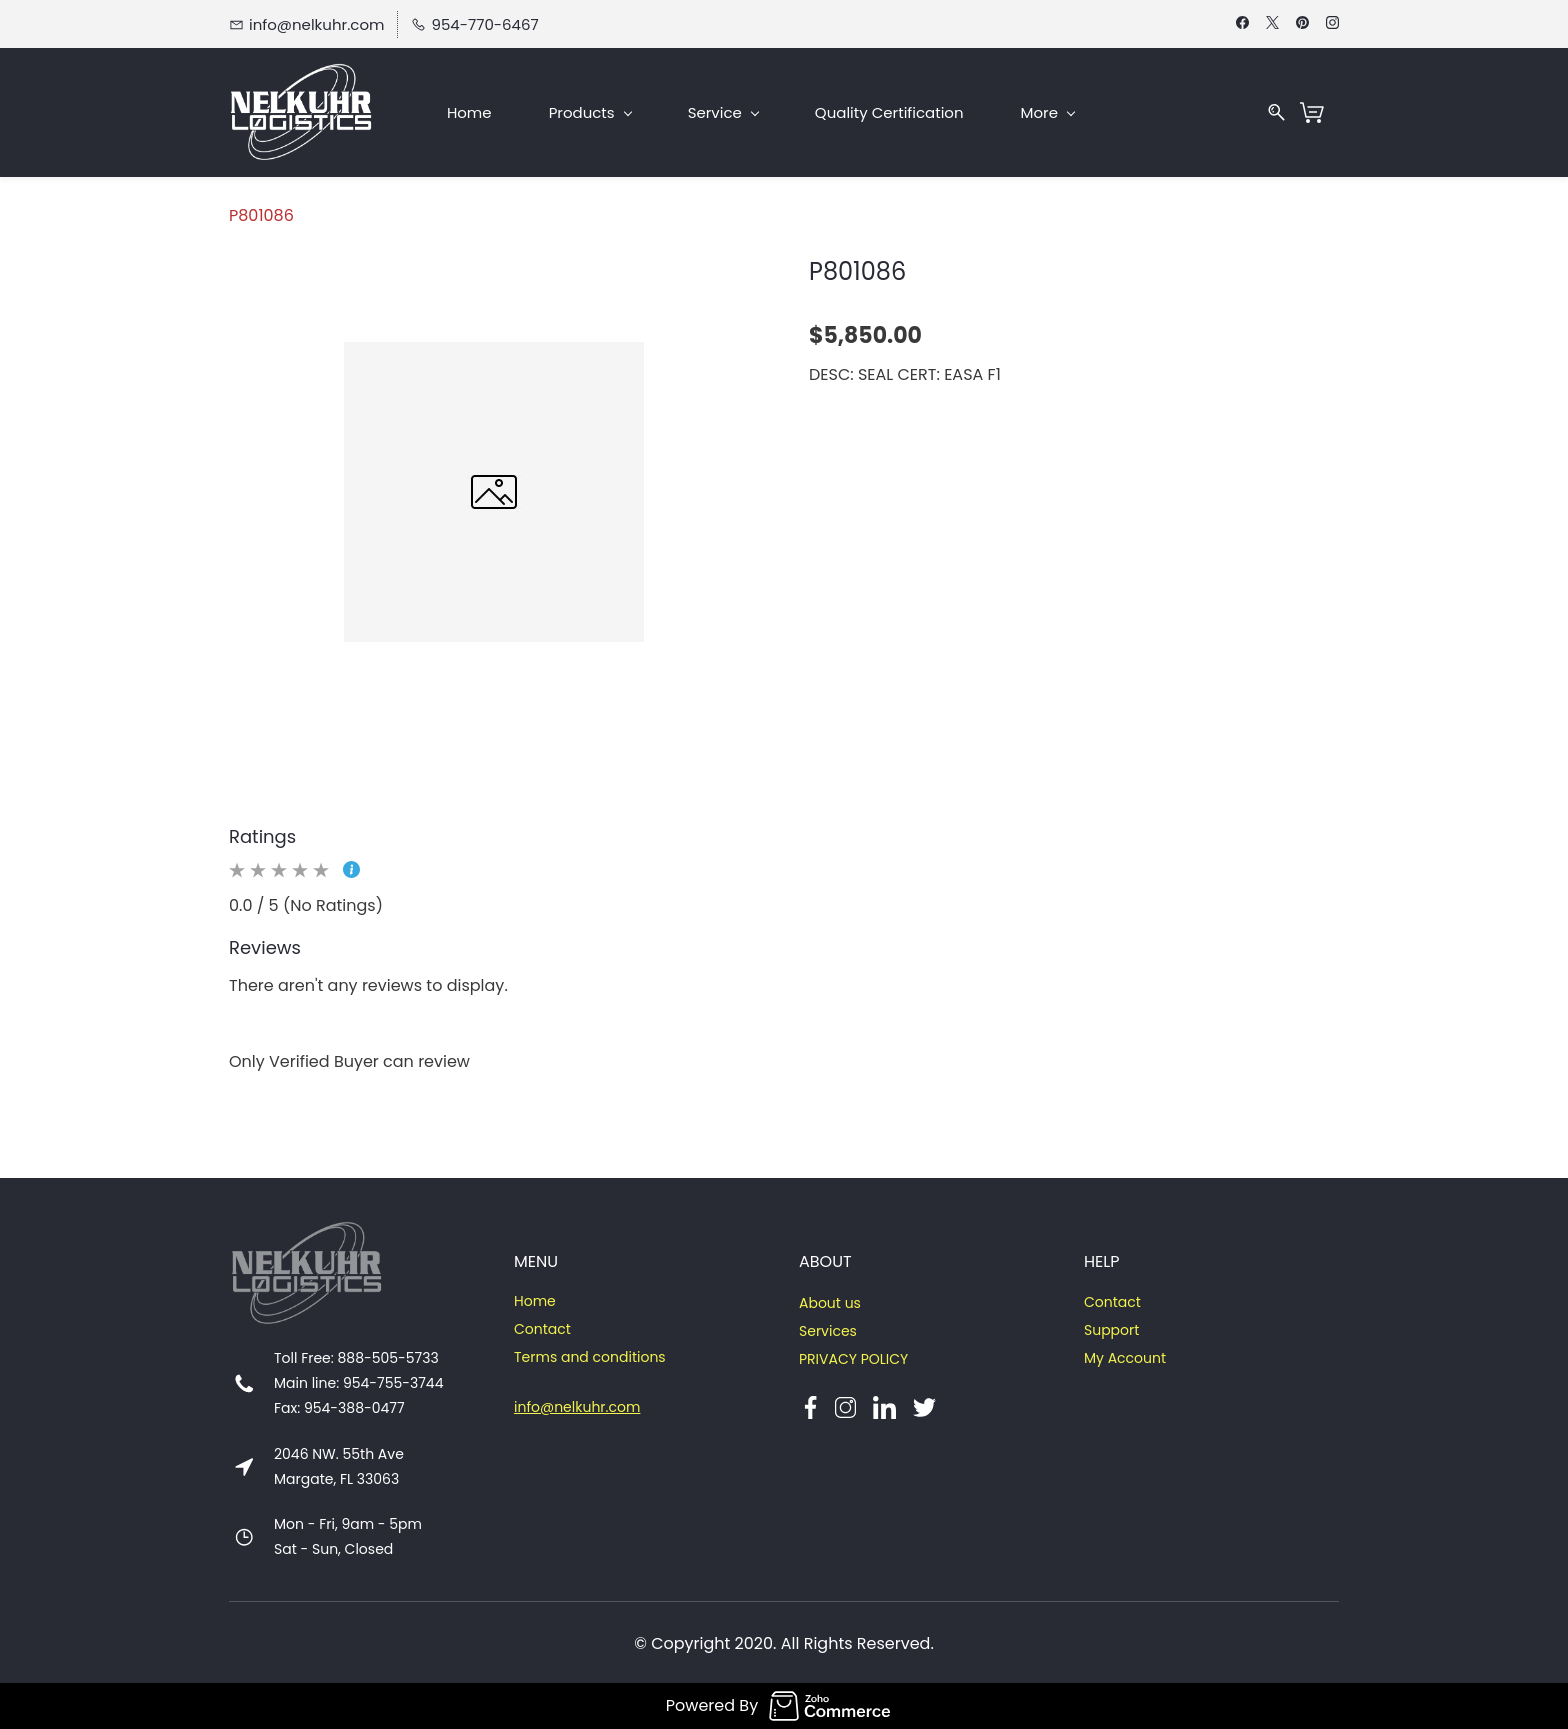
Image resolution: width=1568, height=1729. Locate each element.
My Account (1125, 1358)
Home (535, 1301)
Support (1111, 1330)
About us (830, 1303)
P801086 (261, 215)
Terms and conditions (590, 1357)
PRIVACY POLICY (853, 1359)
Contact (542, 1329)
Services (828, 1331)
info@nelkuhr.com (577, 1407)
